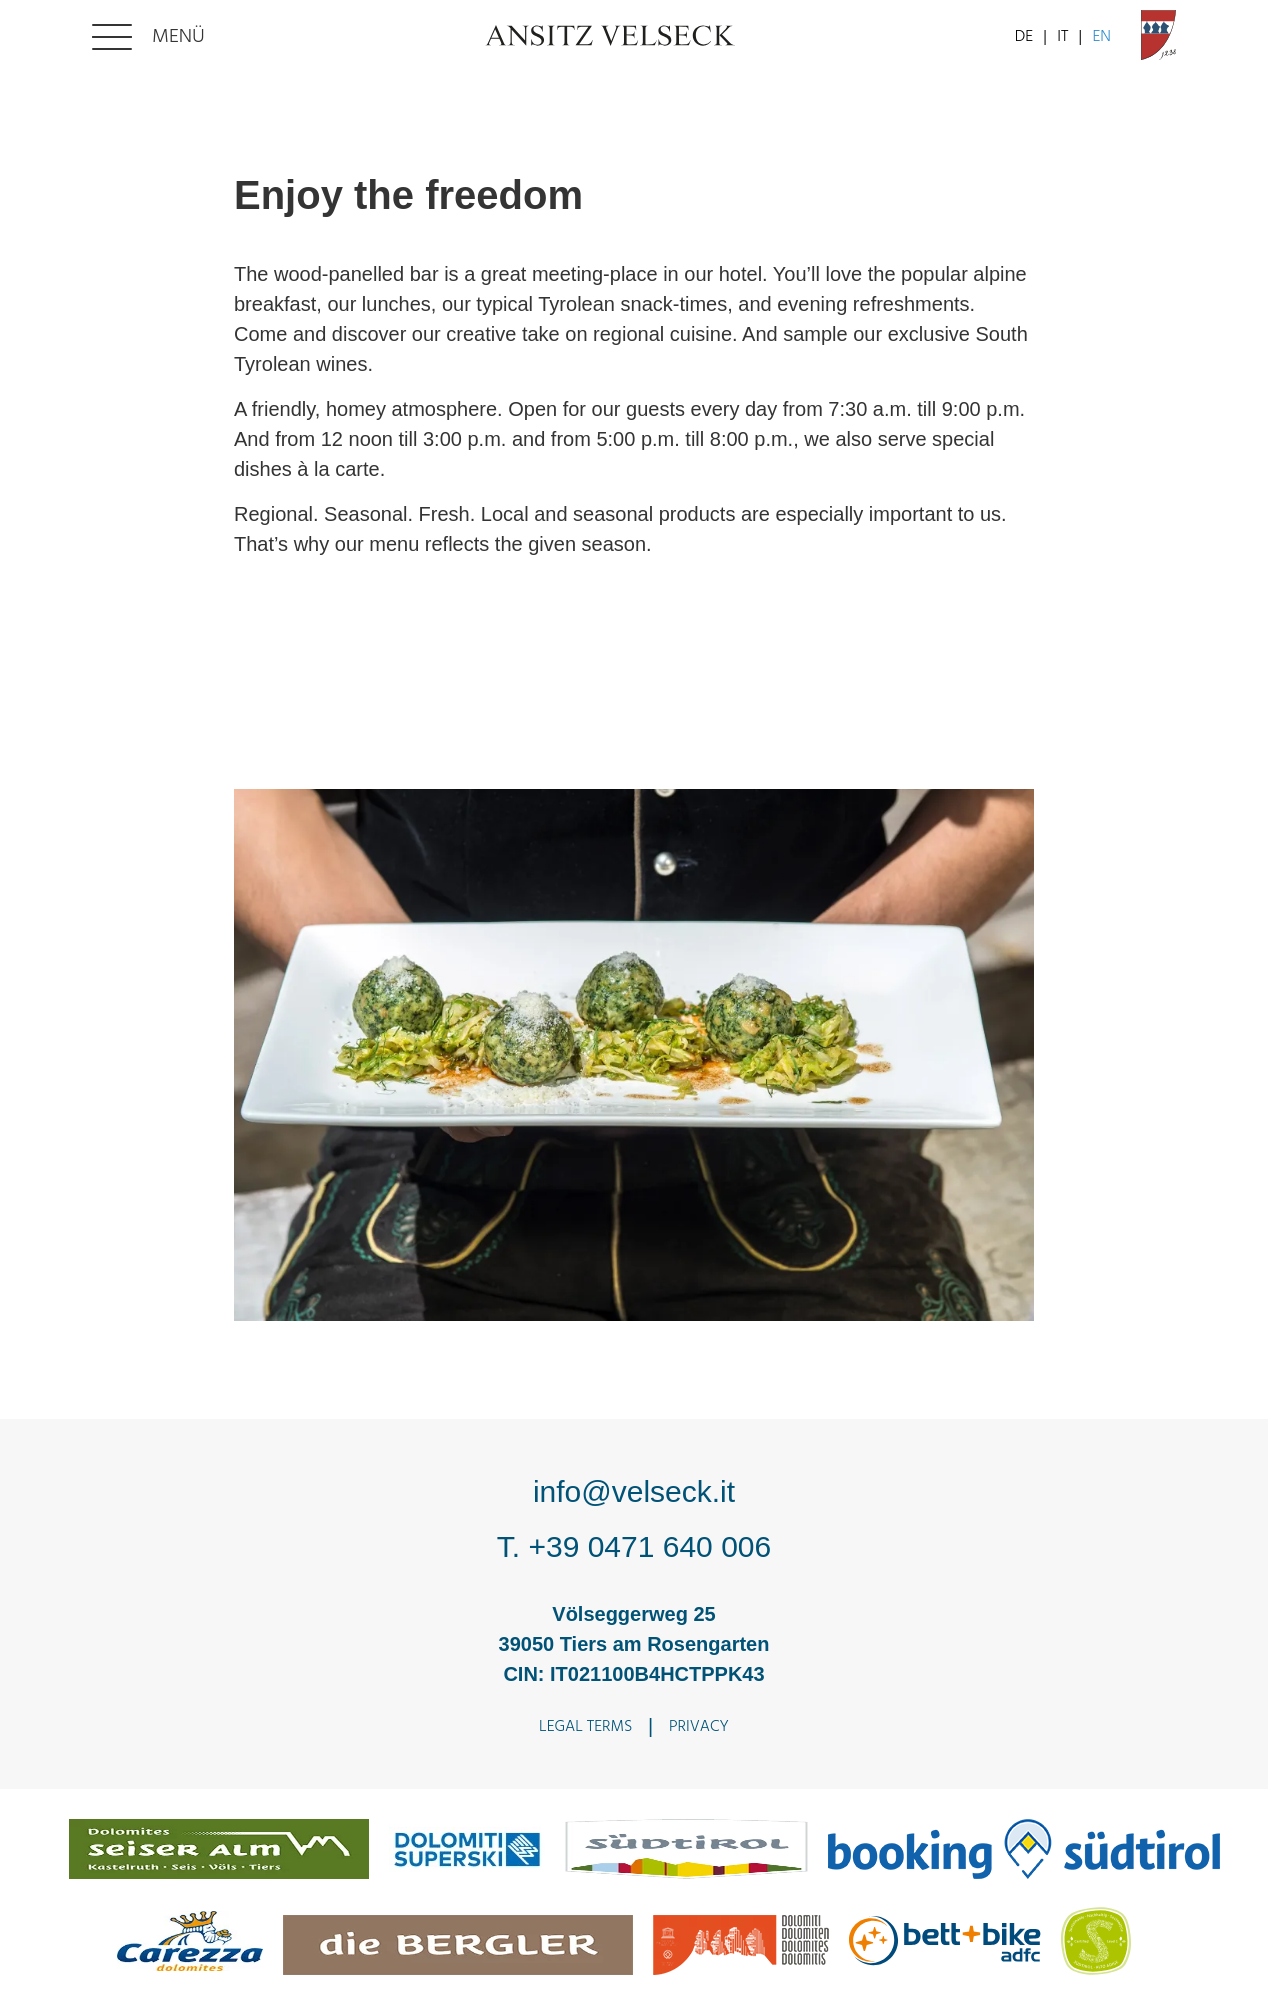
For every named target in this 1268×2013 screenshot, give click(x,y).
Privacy (699, 1727)
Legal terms (585, 1727)
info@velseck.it (634, 1491)
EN (1101, 37)
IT (1062, 37)
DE (1024, 37)
